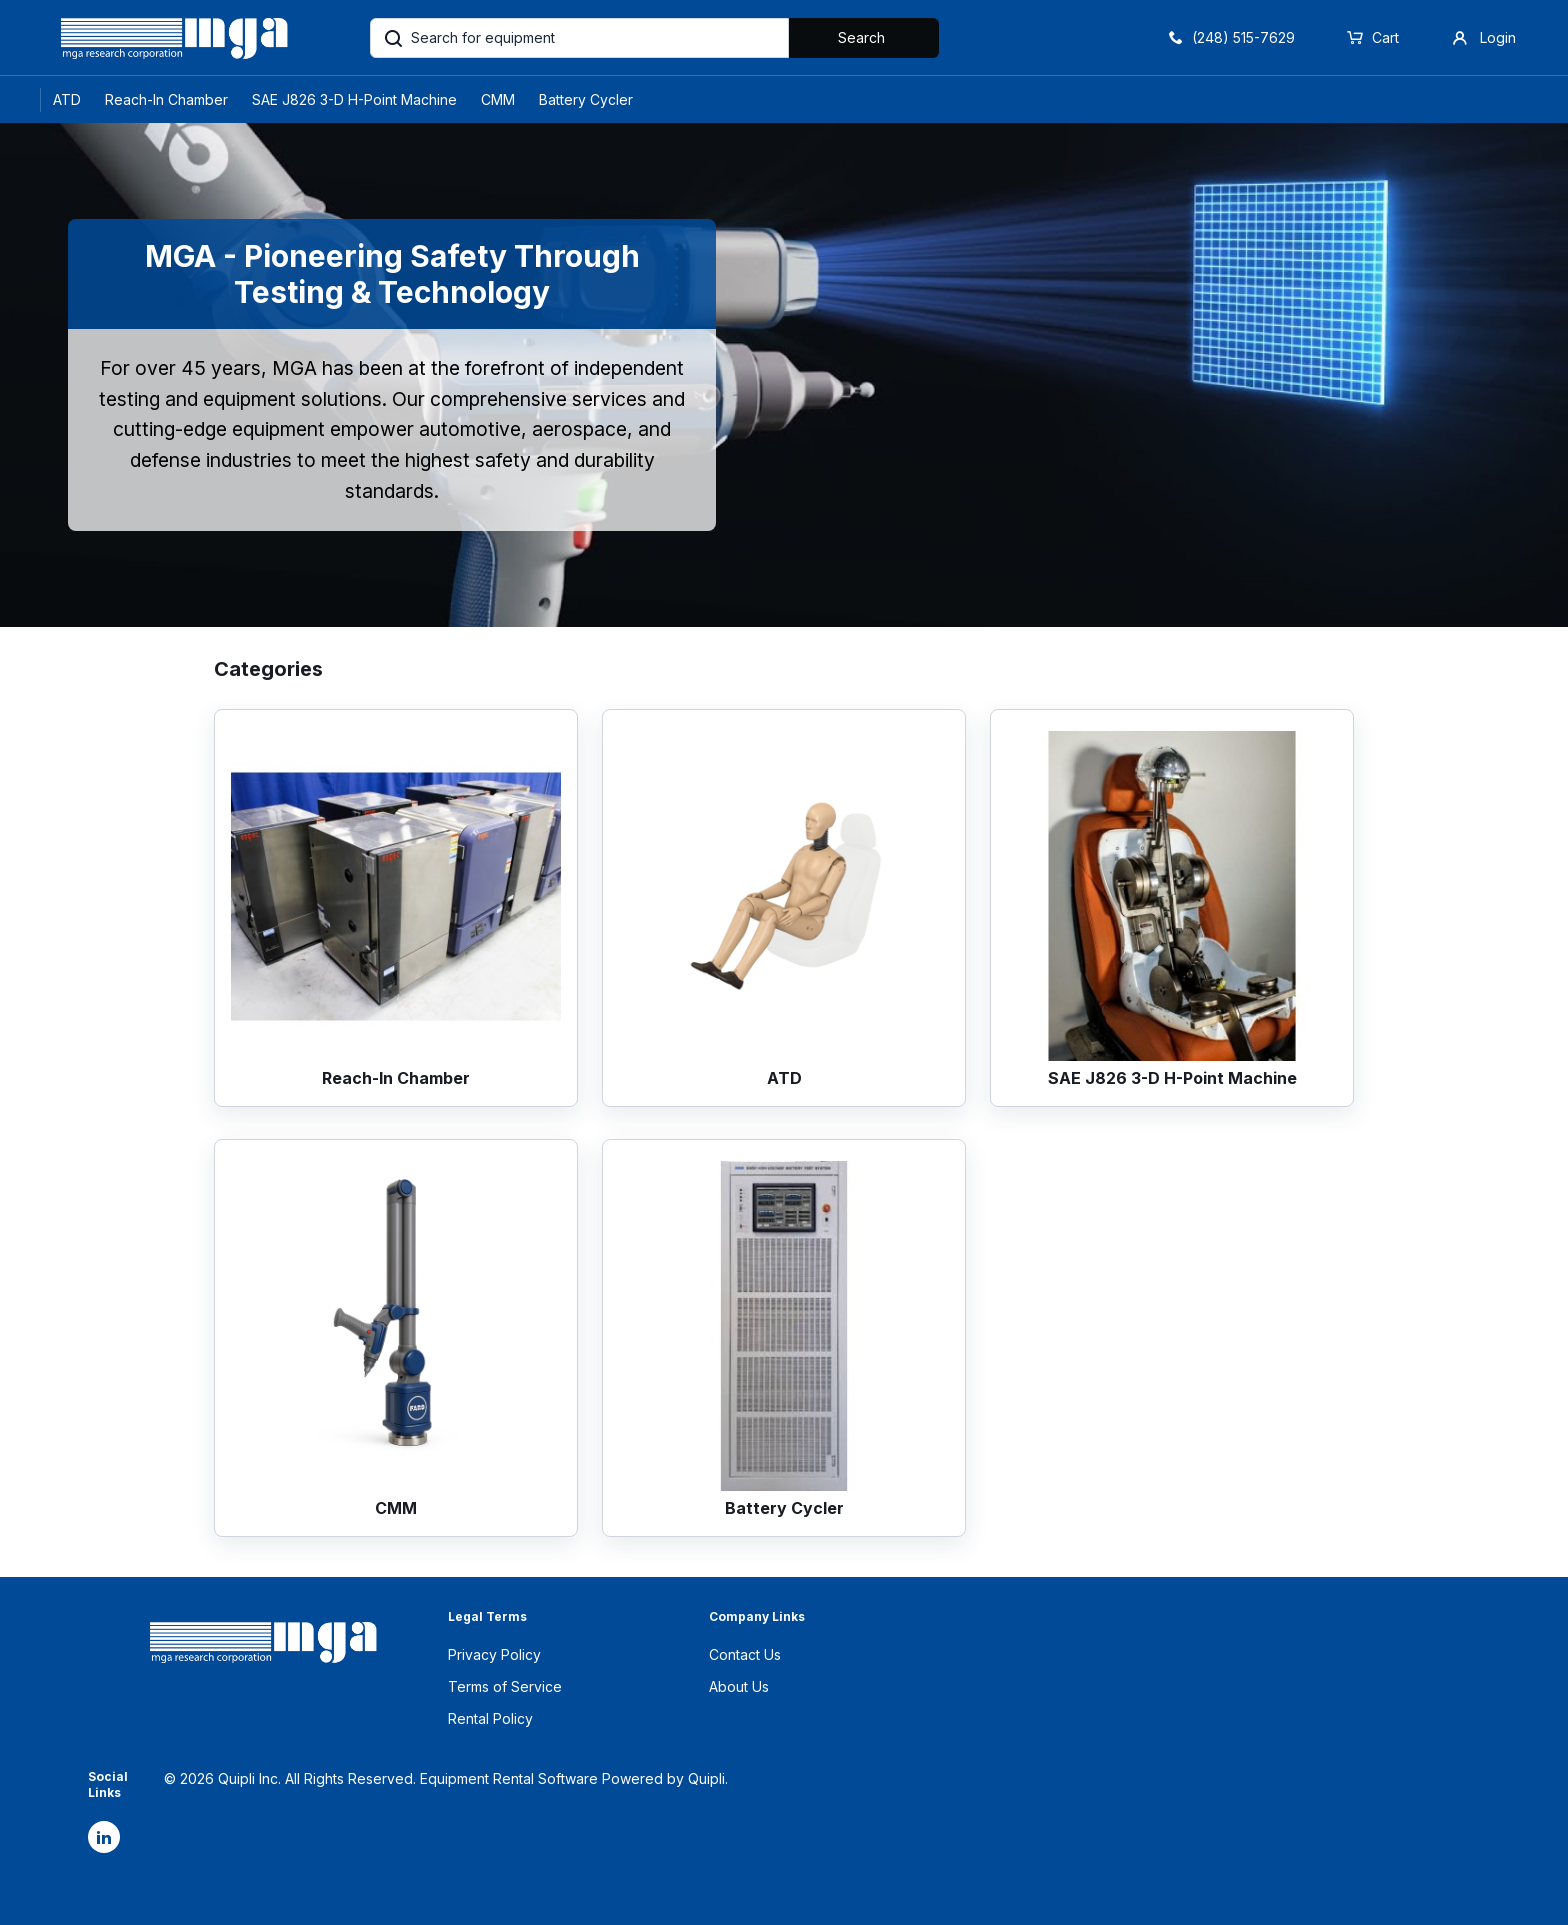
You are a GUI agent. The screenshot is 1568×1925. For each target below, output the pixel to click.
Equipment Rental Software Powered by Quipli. (574, 1778)
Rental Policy (490, 1718)
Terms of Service (505, 1686)
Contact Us (745, 1654)
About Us (739, 1686)
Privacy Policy (494, 1654)
